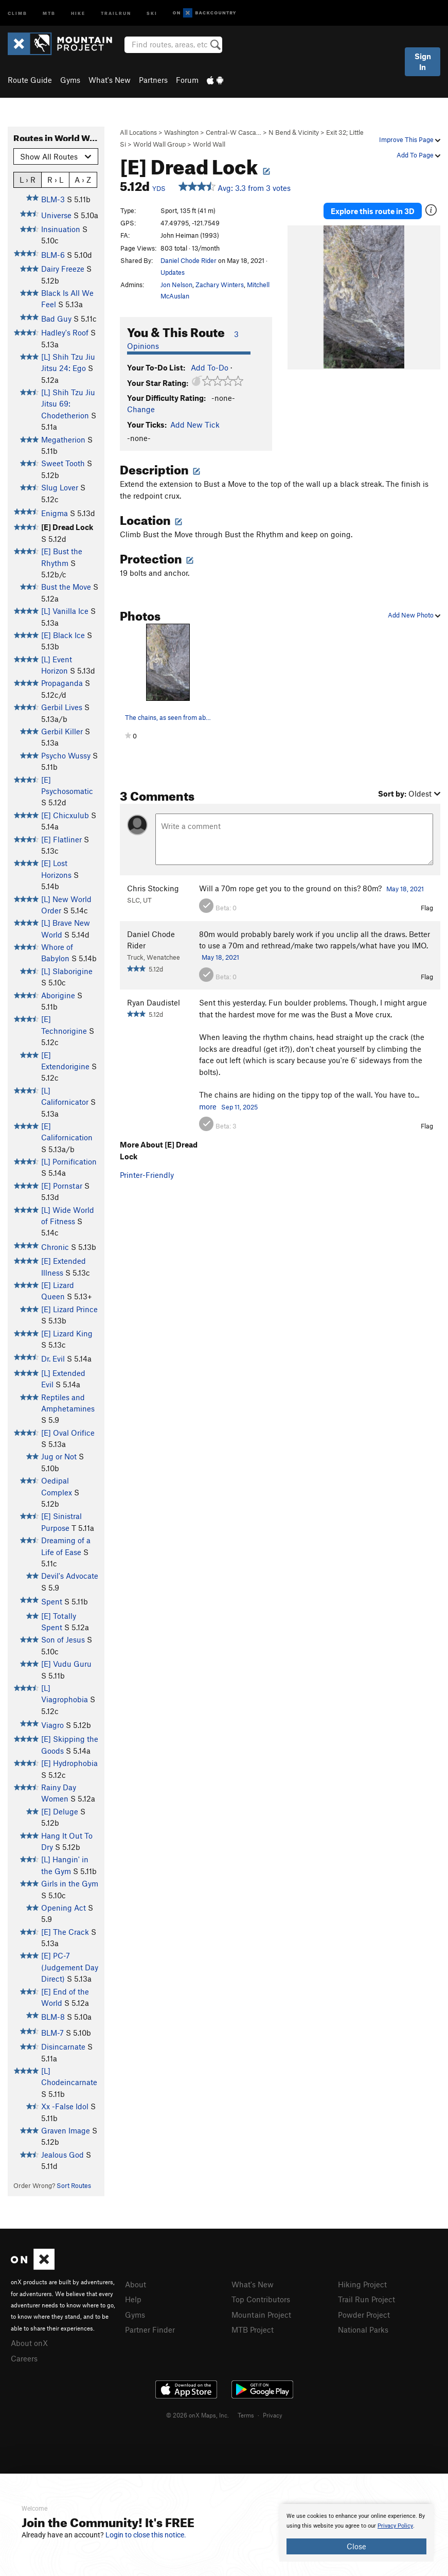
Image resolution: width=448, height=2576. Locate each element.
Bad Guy (56, 318)
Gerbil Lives (61, 707)
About (135, 2284)
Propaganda (62, 682)
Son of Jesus (63, 1639)
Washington (181, 132)
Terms (246, 2415)
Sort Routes (74, 2185)
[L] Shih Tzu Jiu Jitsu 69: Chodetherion (68, 403)
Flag (427, 908)
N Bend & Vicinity (293, 132)
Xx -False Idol (64, 2106)
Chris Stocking (153, 888)
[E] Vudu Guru (66, 1663)
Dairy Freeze (62, 268)
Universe (56, 215)
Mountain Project (261, 2314)
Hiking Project (362, 2284)
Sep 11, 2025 (239, 1107)
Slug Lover (59, 487)
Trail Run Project (366, 2299)
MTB (49, 12)
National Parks (363, 2329)
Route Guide (30, 79)
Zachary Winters (219, 284)
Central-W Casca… (233, 132)
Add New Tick (195, 424)
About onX (29, 2343)
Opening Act (63, 1907)
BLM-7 (52, 2032)
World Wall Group (159, 144)
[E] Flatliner (61, 839)
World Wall (209, 144)
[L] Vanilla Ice (64, 610)
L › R (27, 179)
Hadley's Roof (64, 332)
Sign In (423, 61)
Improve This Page (409, 139)
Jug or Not (59, 1456)
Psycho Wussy (66, 755)
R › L (55, 179)
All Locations (138, 132)
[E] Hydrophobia (69, 1763)
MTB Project (252, 2329)
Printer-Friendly (147, 1174)
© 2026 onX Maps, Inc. (197, 2415)
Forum (187, 79)
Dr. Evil (53, 1358)
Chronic (55, 1246)
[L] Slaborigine (67, 971)
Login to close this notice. (145, 2535)
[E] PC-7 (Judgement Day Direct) (69, 1967)
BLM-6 (53, 254)
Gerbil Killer (62, 731)
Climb (17, 12)
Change (141, 409)
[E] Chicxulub (65, 815)
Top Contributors (260, 2299)
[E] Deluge (59, 1811)
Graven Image (65, 2130)
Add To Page (418, 155)
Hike (78, 12)
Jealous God (62, 2154)
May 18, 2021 (405, 889)
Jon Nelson (176, 284)
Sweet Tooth (63, 463)
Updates (172, 272)
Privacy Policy (395, 2525)
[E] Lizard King (67, 1333)
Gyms (70, 79)
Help (133, 2299)
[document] (356, 2532)
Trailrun (116, 12)
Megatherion (63, 439)
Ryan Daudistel (153, 1002)
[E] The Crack (65, 1931)
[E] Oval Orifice (68, 1432)
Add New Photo (414, 615)
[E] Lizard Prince (69, 1309)
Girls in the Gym (69, 1883)
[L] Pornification (69, 1161)
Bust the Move (66, 586)
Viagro (52, 1725)
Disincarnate (63, 2046)
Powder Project (364, 2314)
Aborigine (58, 995)
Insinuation (60, 229)
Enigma (54, 513)
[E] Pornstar (61, 1185)
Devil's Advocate (69, 1575)
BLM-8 (53, 2016)
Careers (24, 2358)
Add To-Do (209, 367)
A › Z (83, 179)
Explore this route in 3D (373, 211)
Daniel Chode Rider (188, 260)
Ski (152, 12)
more (208, 1106)
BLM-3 (53, 199)
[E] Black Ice (63, 635)
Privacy (272, 2415)
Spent (51, 1601)
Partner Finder (150, 2329)
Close (356, 2546)
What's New (109, 79)
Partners (153, 79)
